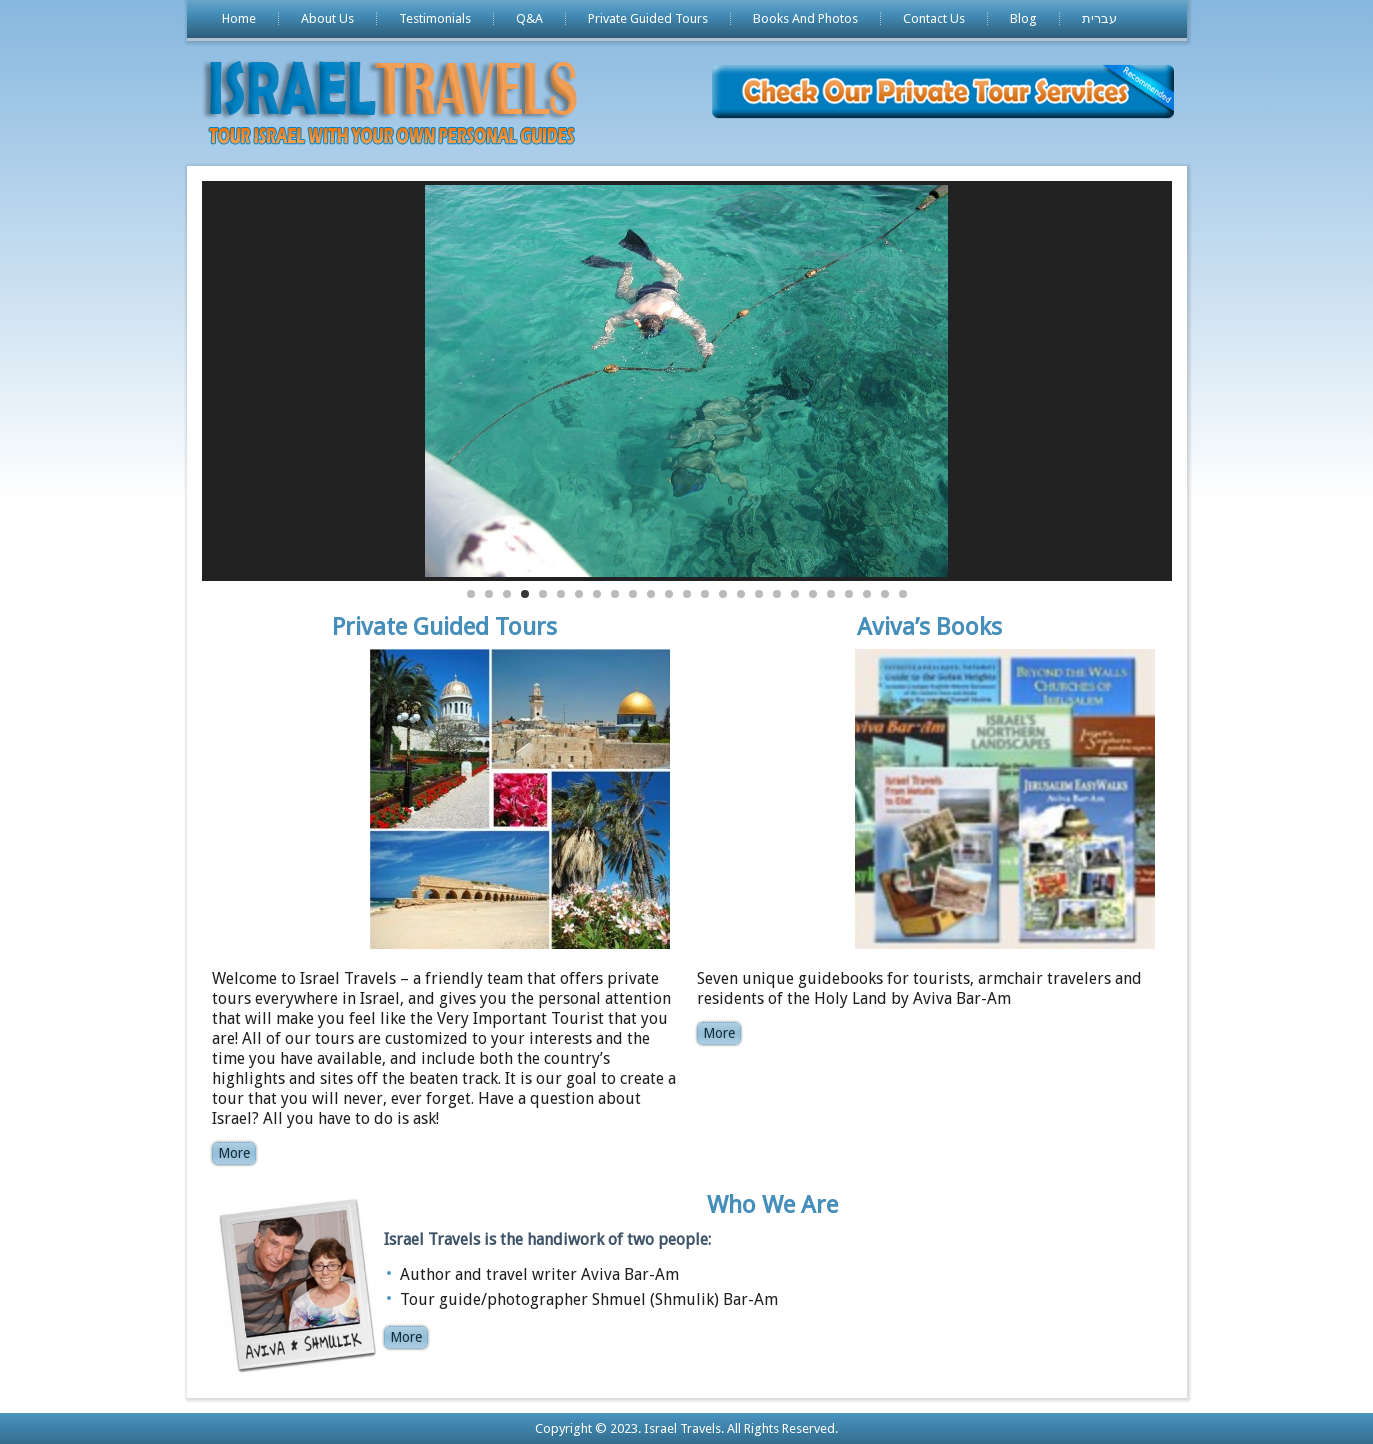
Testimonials (435, 18)
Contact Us (934, 18)
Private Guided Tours (648, 18)
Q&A (529, 18)
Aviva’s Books (929, 627)
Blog (1023, 18)
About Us (327, 18)
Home (239, 18)
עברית (1099, 18)
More (234, 1153)
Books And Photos (805, 18)
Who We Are (772, 1205)
